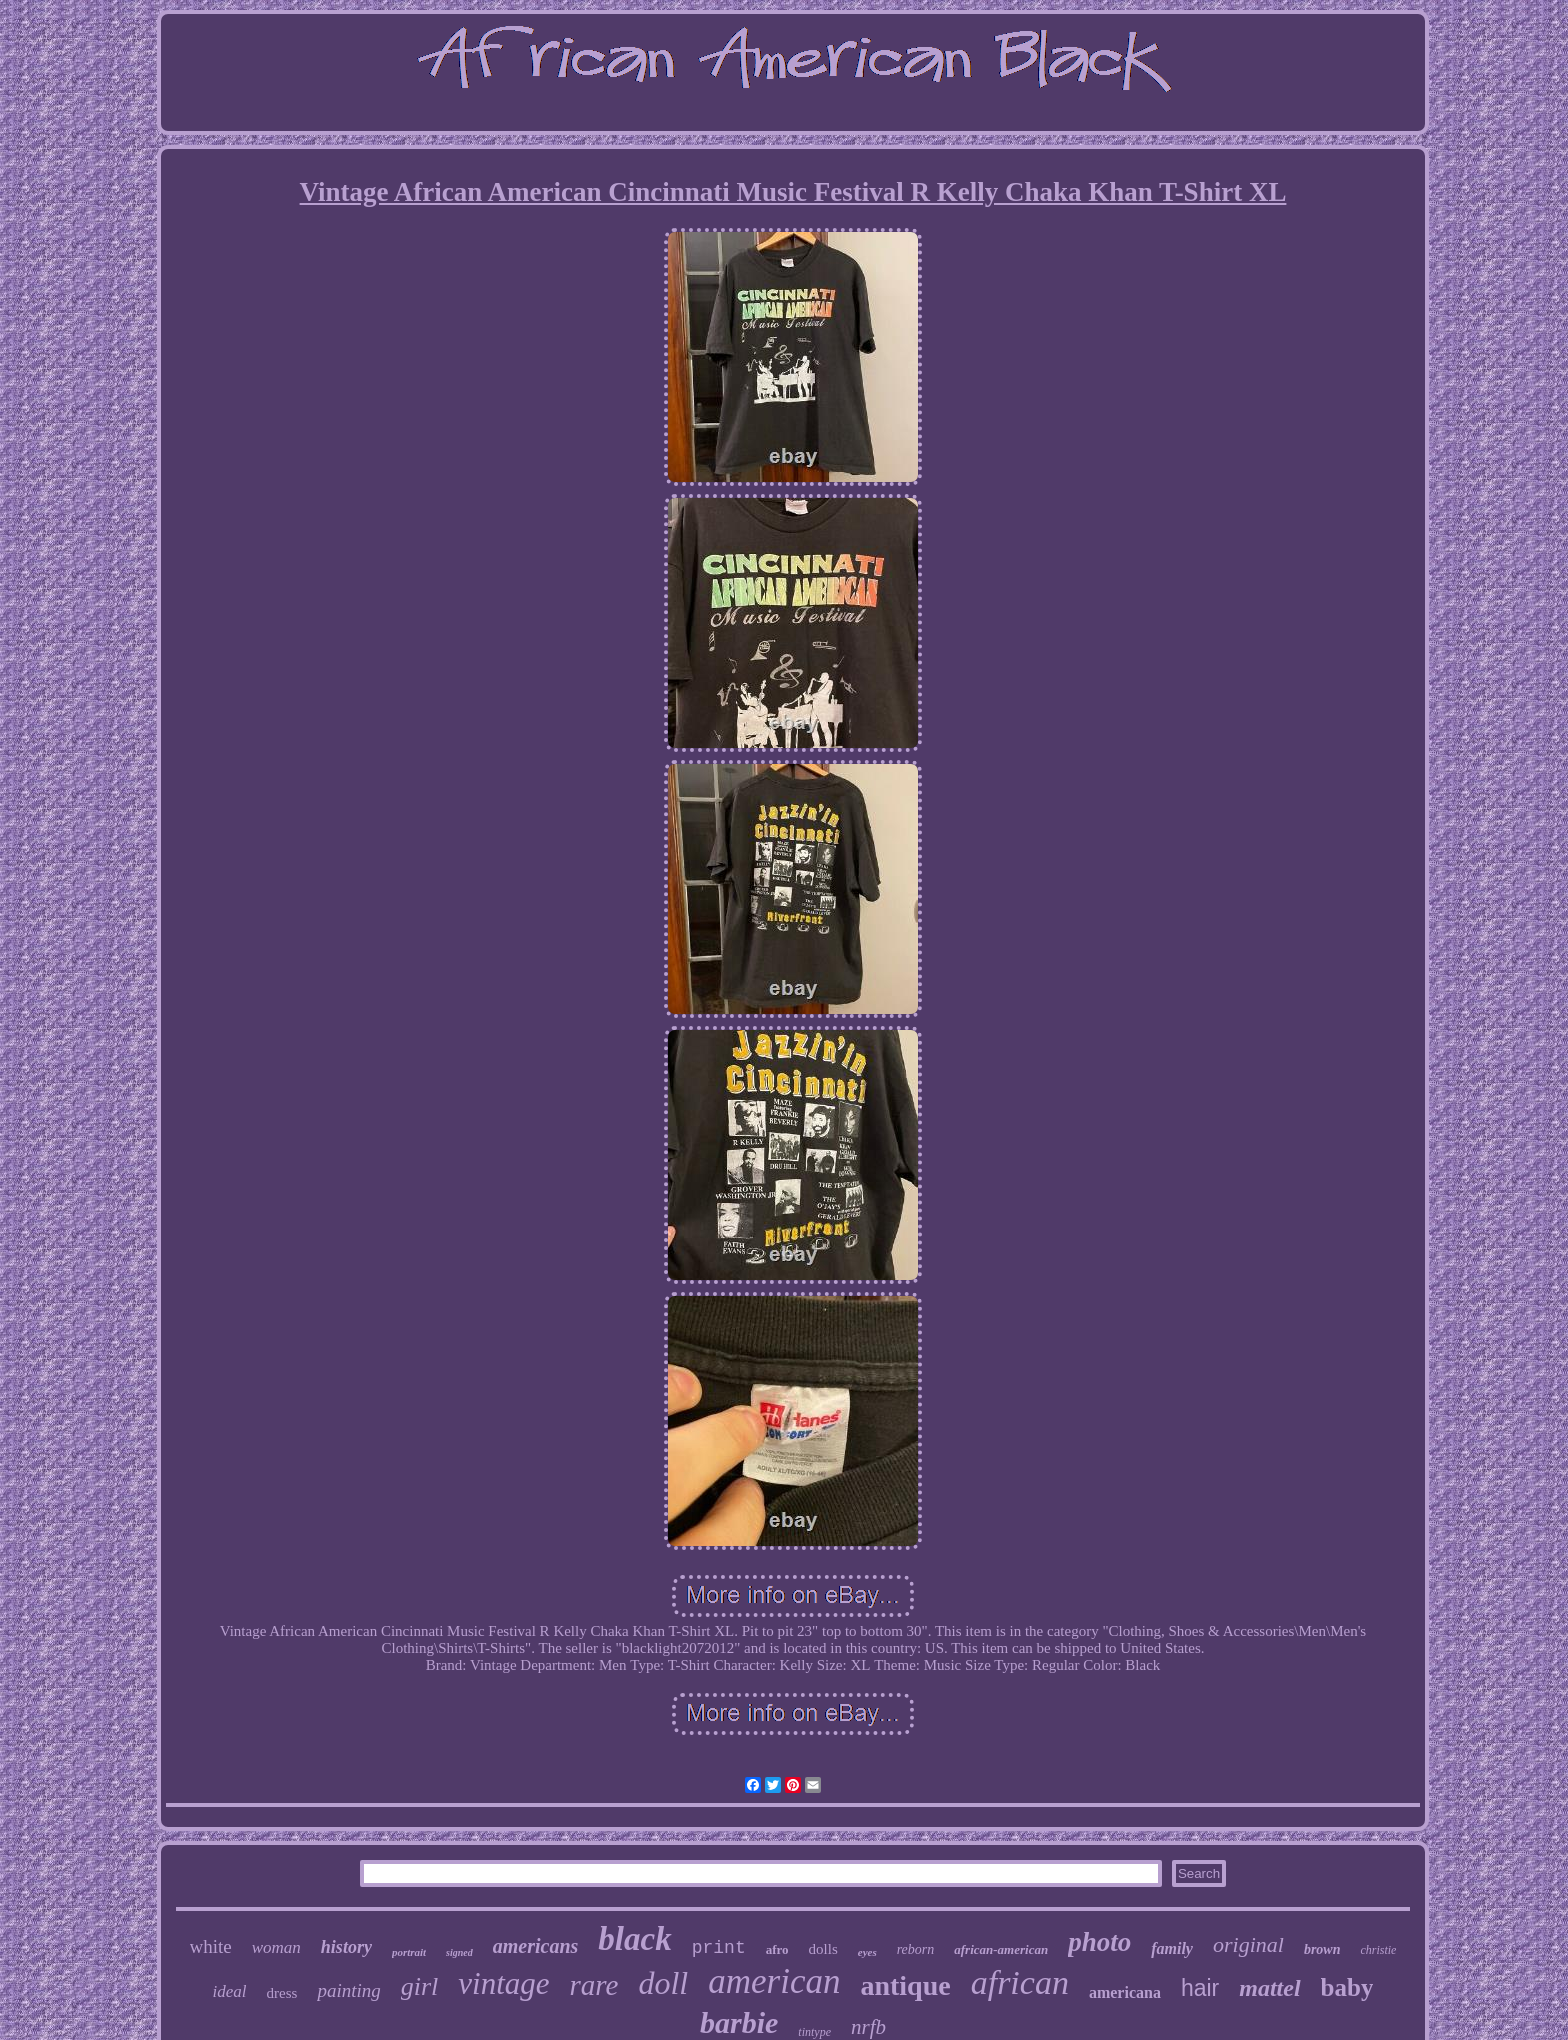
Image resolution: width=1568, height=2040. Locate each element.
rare (594, 1985)
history (346, 1947)
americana (1125, 1992)
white (211, 1946)
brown (1322, 1949)
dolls (823, 1949)
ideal (230, 1991)
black (634, 1939)
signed (459, 1952)
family (1172, 1948)
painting (348, 1990)
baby (1347, 1987)
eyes (867, 1952)
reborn (916, 1949)
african (1020, 1982)
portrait (409, 1952)
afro (777, 1949)
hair (1200, 1988)
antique (905, 1985)
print (719, 1948)
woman (276, 1947)
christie (1378, 1950)
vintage (503, 1983)
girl (420, 1986)
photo (1099, 1942)
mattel (1269, 1988)
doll (663, 1983)
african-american (1001, 1949)
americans (536, 1946)
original (1248, 1944)
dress (282, 1993)
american (774, 1981)
